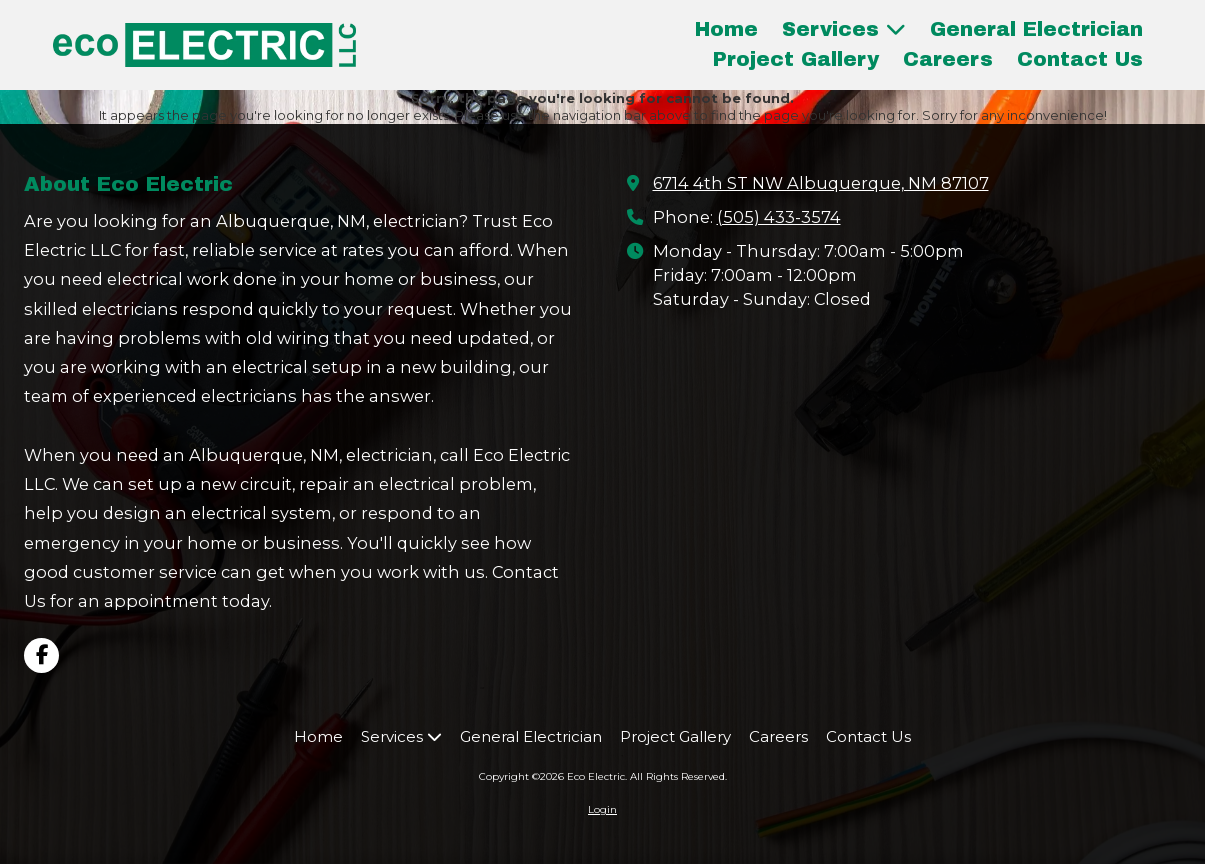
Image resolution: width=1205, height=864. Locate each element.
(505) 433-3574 (779, 217)
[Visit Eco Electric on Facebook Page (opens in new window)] (41, 655)
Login (602, 809)
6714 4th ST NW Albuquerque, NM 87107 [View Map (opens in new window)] (821, 183)
